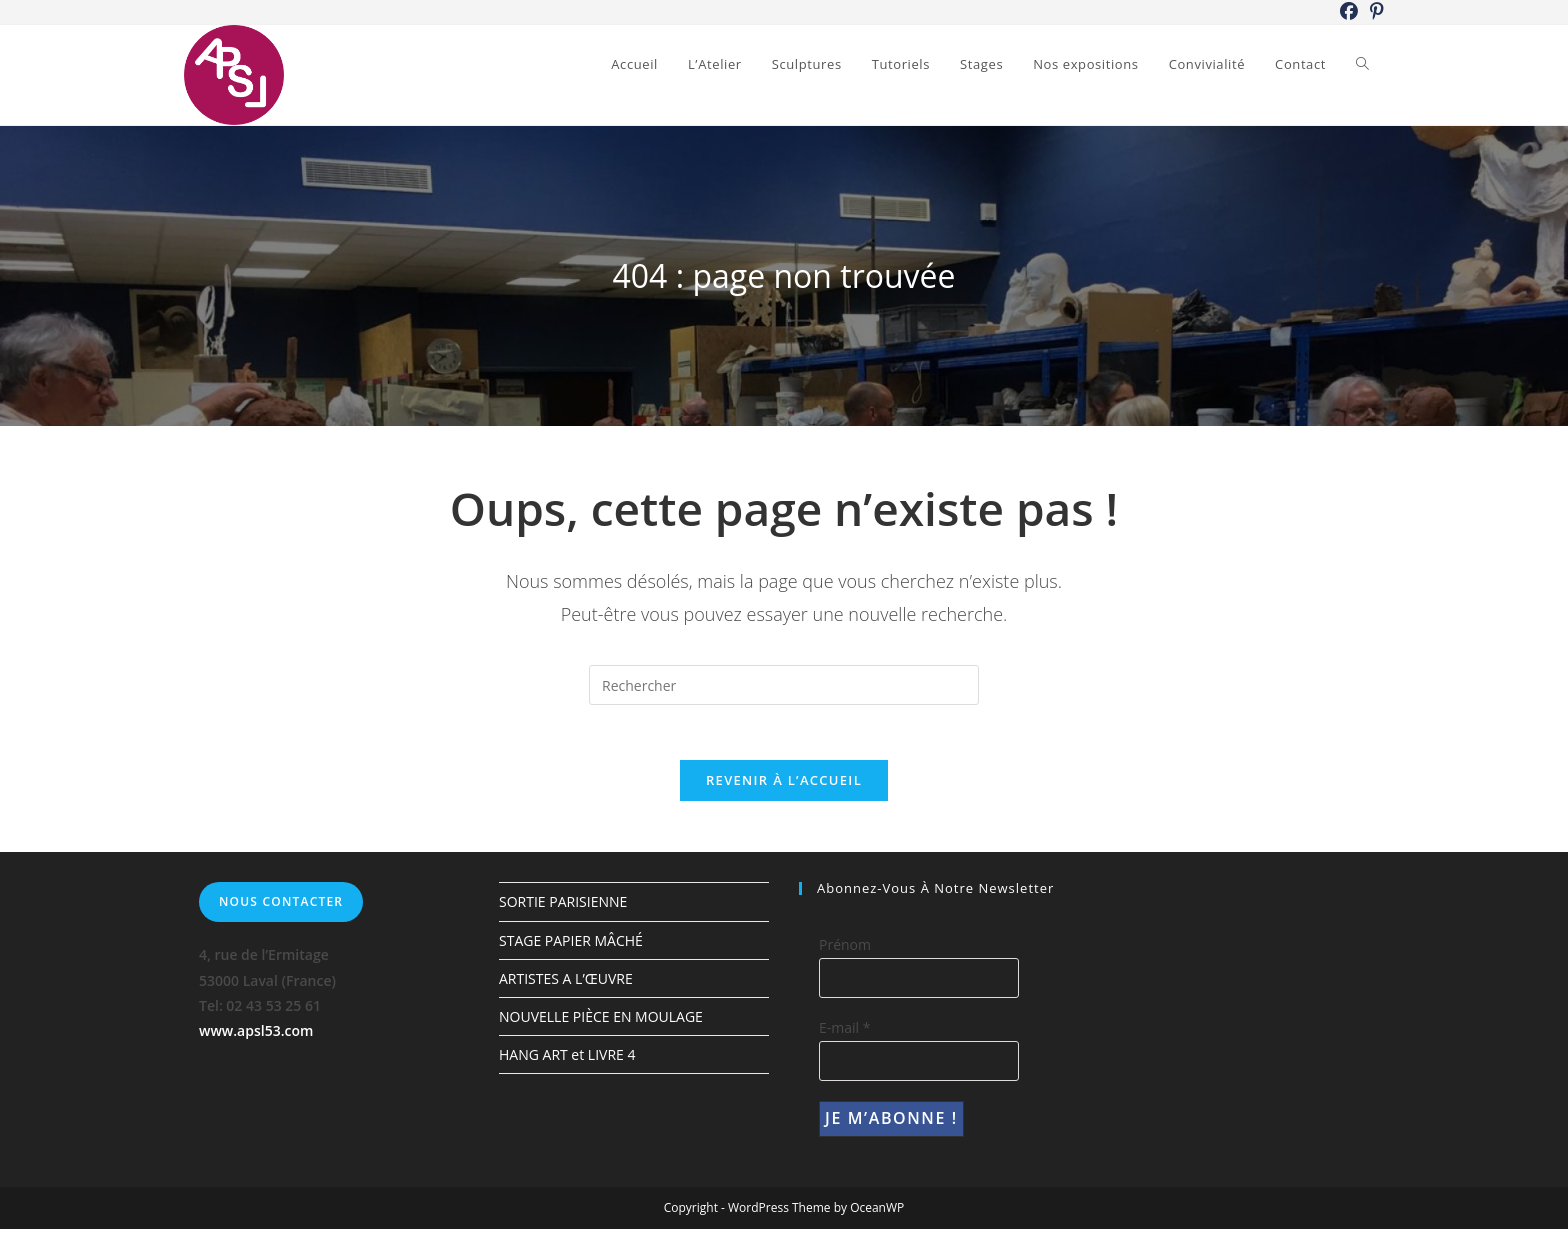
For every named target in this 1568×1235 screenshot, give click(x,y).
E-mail (844, 1033)
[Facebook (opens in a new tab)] (1349, 12)
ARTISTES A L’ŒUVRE (566, 984)
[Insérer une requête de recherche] (784, 685)
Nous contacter (281, 907)
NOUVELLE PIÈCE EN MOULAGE (601, 1022)
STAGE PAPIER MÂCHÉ (571, 945)
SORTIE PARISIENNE (563, 907)
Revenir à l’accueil (784, 786)
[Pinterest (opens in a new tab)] (1374, 12)
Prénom (845, 950)
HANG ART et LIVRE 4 (567, 1060)
